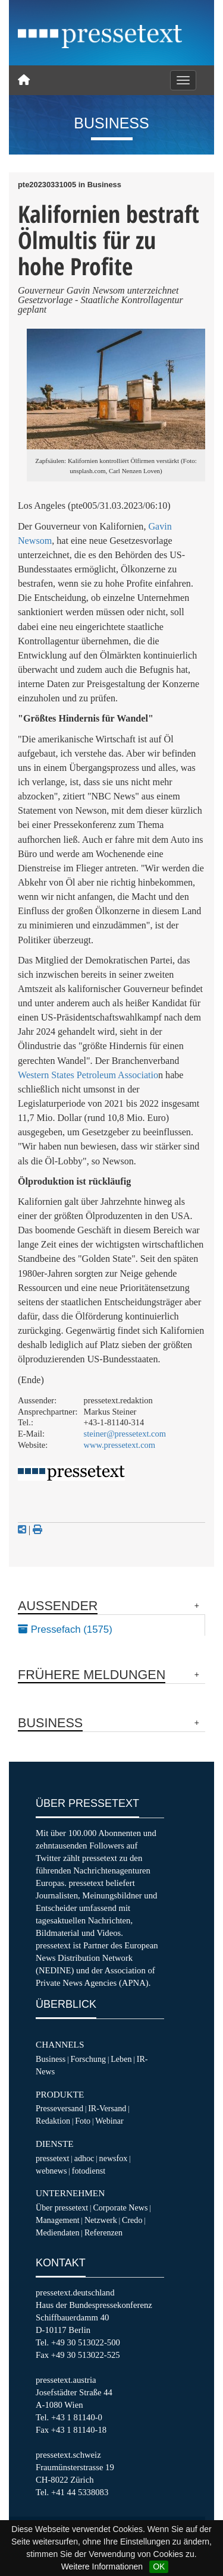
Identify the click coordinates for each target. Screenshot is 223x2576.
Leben (121, 2059)
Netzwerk (100, 2220)
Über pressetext (62, 2207)
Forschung (88, 2059)
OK (159, 2566)
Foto (82, 2120)
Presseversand (59, 2108)
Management (58, 2220)
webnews (51, 2170)
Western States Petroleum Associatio (88, 1075)
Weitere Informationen (102, 2566)
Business (50, 2059)
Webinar (109, 2120)
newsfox (113, 2158)
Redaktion (53, 2120)
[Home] (24, 80)
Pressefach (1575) (65, 1629)
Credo (132, 2220)
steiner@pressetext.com (125, 1433)
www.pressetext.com (120, 1445)
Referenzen (103, 2232)
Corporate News (120, 2207)
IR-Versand (107, 2108)
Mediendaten (58, 2232)
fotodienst (88, 2170)
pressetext (52, 2158)
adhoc (84, 2158)
